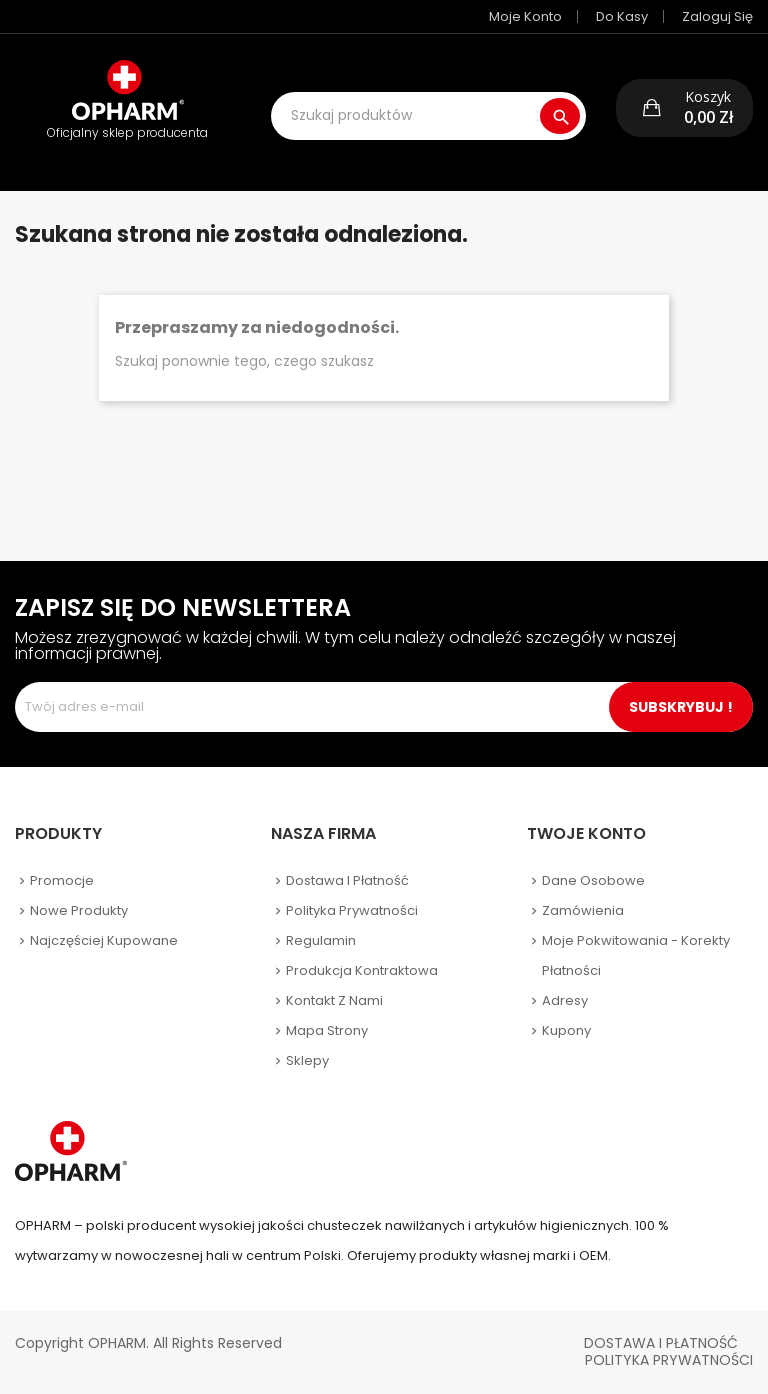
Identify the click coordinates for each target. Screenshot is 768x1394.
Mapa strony (327, 1030)
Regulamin (321, 940)
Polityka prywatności (352, 910)
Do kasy (622, 16)
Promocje (62, 880)
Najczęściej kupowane (104, 940)
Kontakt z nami (334, 1000)
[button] (684, 108)
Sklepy (307, 1060)
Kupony (566, 1030)
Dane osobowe (593, 880)
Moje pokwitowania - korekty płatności (636, 955)
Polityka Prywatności (669, 1360)
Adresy (565, 1000)
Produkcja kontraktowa (362, 970)
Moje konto (525, 16)
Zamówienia (583, 910)
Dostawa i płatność (347, 880)
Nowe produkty (79, 910)
